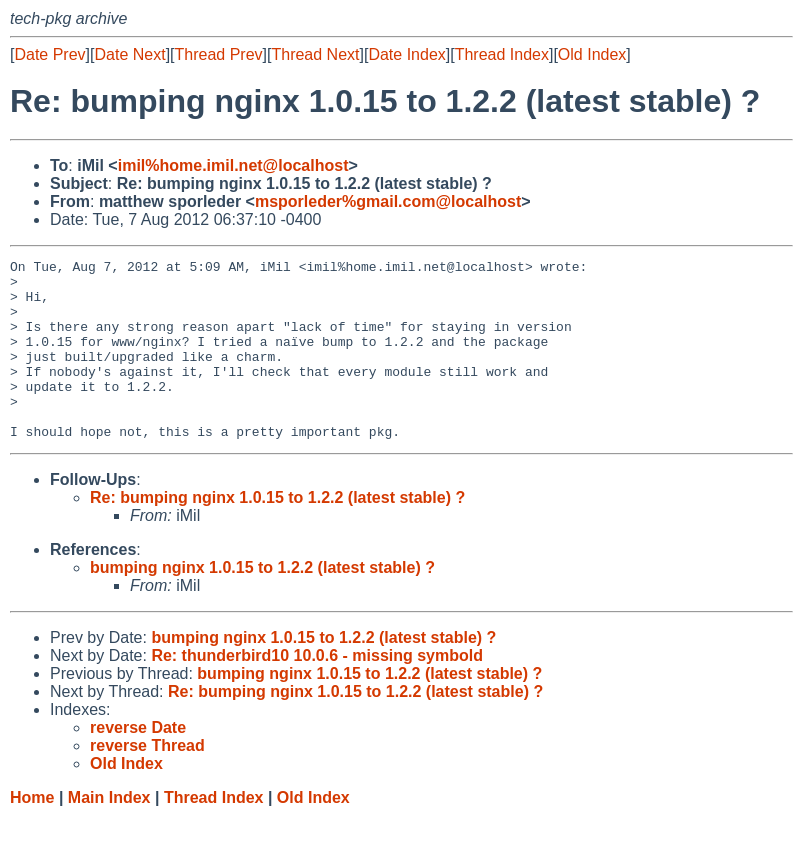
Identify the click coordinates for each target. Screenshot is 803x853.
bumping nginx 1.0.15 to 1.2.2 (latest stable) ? (262, 603)
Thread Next (315, 54)
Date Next (129, 54)
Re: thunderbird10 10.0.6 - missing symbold (317, 691)
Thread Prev (219, 54)
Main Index (109, 833)
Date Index (406, 54)
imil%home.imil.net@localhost (233, 165)
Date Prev (49, 54)
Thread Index (502, 54)
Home (32, 833)
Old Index (592, 54)
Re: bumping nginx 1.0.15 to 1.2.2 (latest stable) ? (277, 533)
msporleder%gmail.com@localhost (388, 201)
